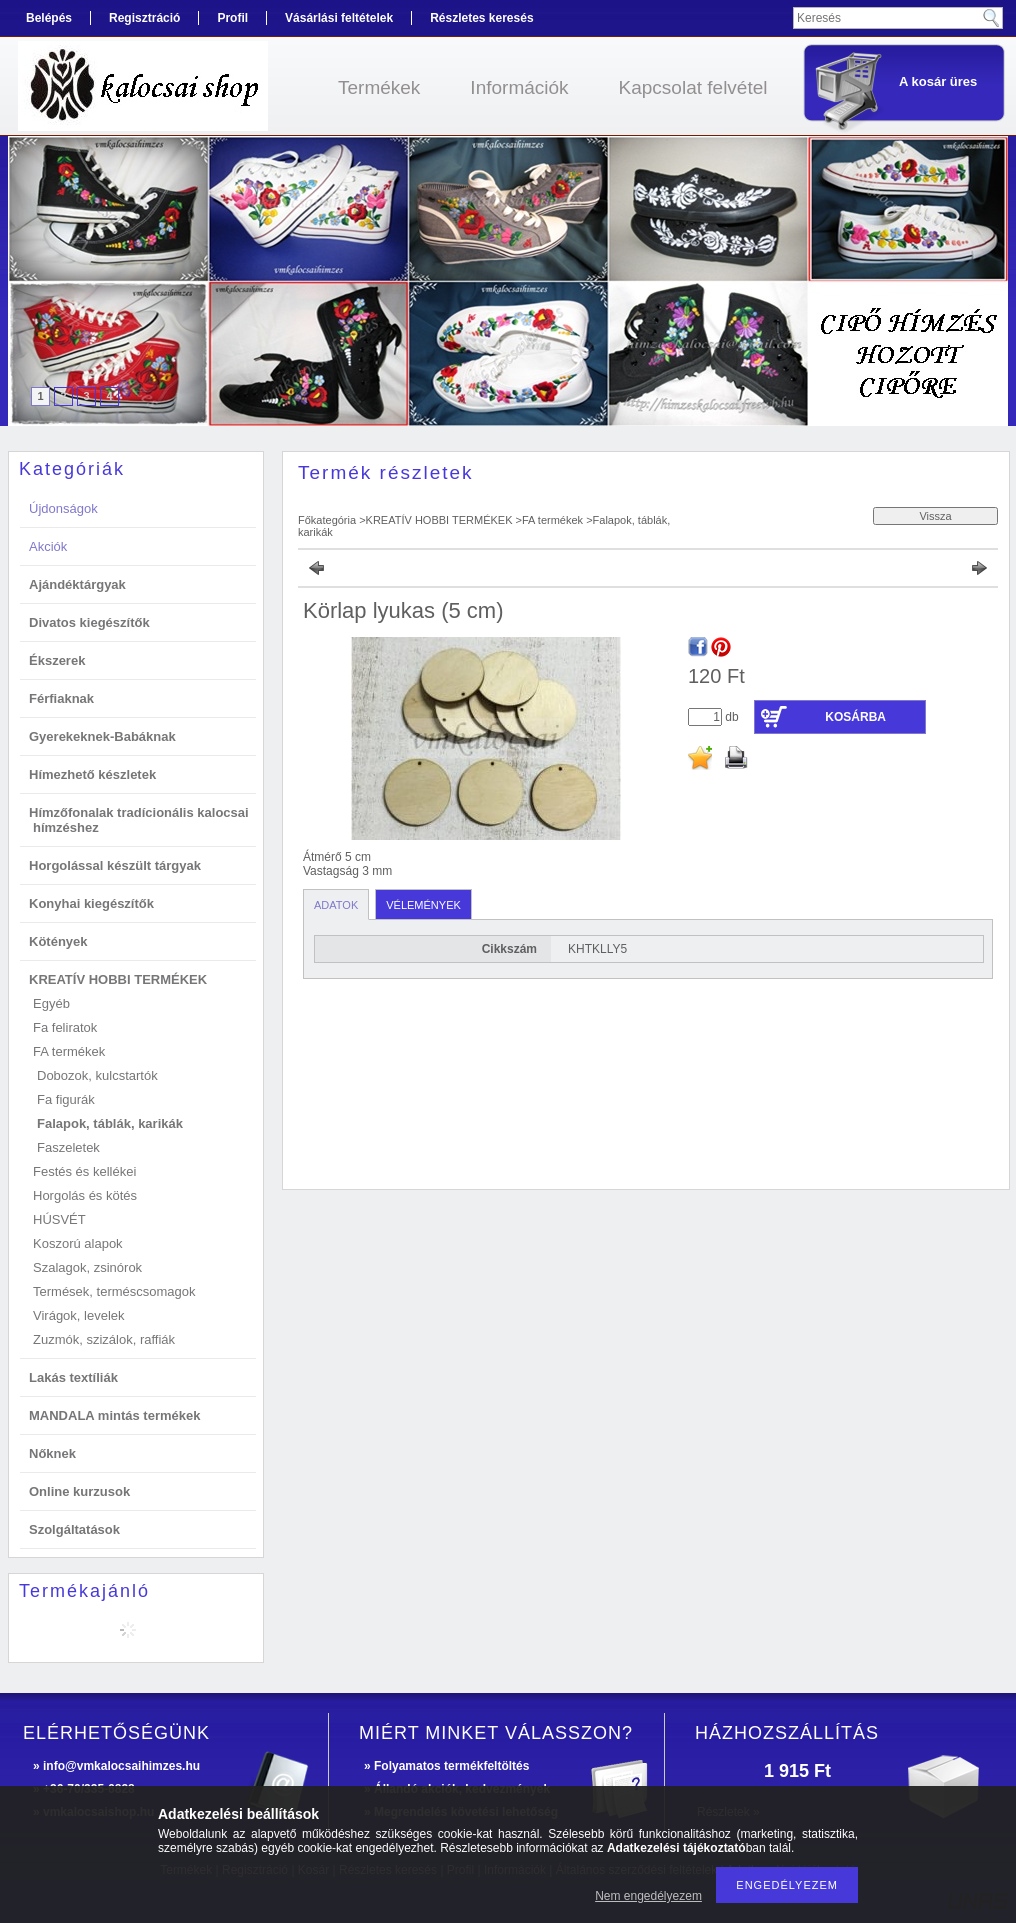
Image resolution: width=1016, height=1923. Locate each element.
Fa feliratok (65, 1027)
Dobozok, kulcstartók (97, 1075)
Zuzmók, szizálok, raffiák (104, 1339)
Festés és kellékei (84, 1171)
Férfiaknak (61, 698)
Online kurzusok (79, 1491)
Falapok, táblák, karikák (110, 1123)
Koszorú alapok (78, 1243)
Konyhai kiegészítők (91, 903)
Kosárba (855, 717)
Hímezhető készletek (92, 774)
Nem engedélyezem (648, 1896)
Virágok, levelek (79, 1315)
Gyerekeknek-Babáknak (102, 736)
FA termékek (552, 520)
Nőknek (52, 1453)
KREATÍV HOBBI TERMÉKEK (439, 520)
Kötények (58, 941)
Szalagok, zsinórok (87, 1267)
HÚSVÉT (59, 1219)
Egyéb (51, 1003)
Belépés (49, 18)
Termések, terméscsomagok (114, 1291)
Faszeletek (68, 1147)
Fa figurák (66, 1099)
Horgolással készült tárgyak (115, 865)
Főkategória (327, 520)
